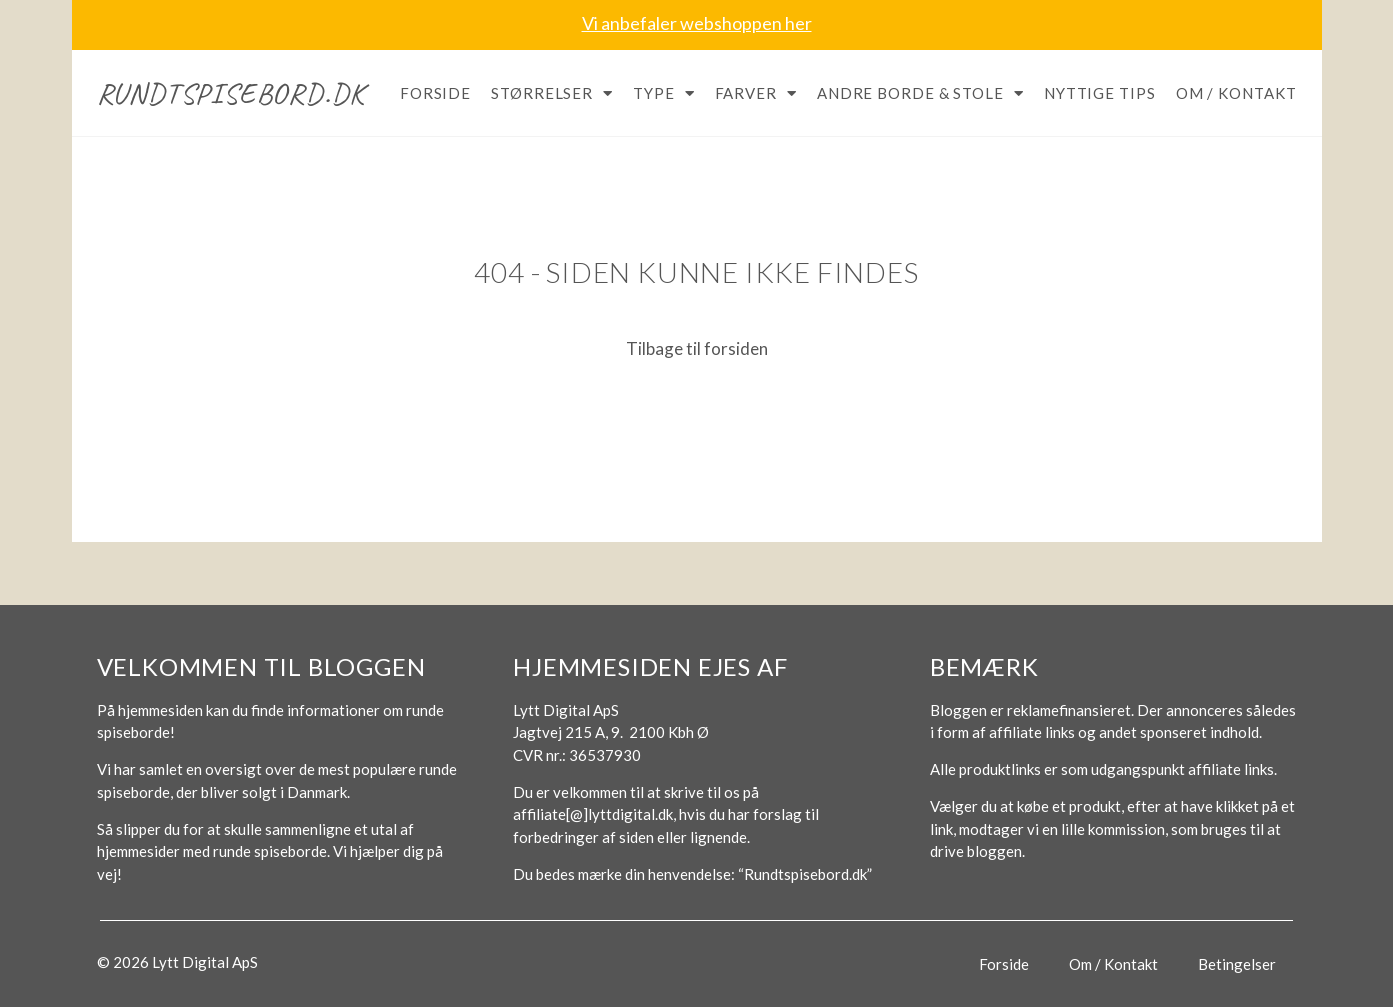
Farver (756, 93)
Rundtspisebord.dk (231, 93)
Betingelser (1237, 964)
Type (664, 93)
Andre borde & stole (920, 93)
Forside (435, 93)
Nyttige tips (1100, 93)
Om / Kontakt (1236, 93)
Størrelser (552, 93)
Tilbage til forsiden (697, 348)
